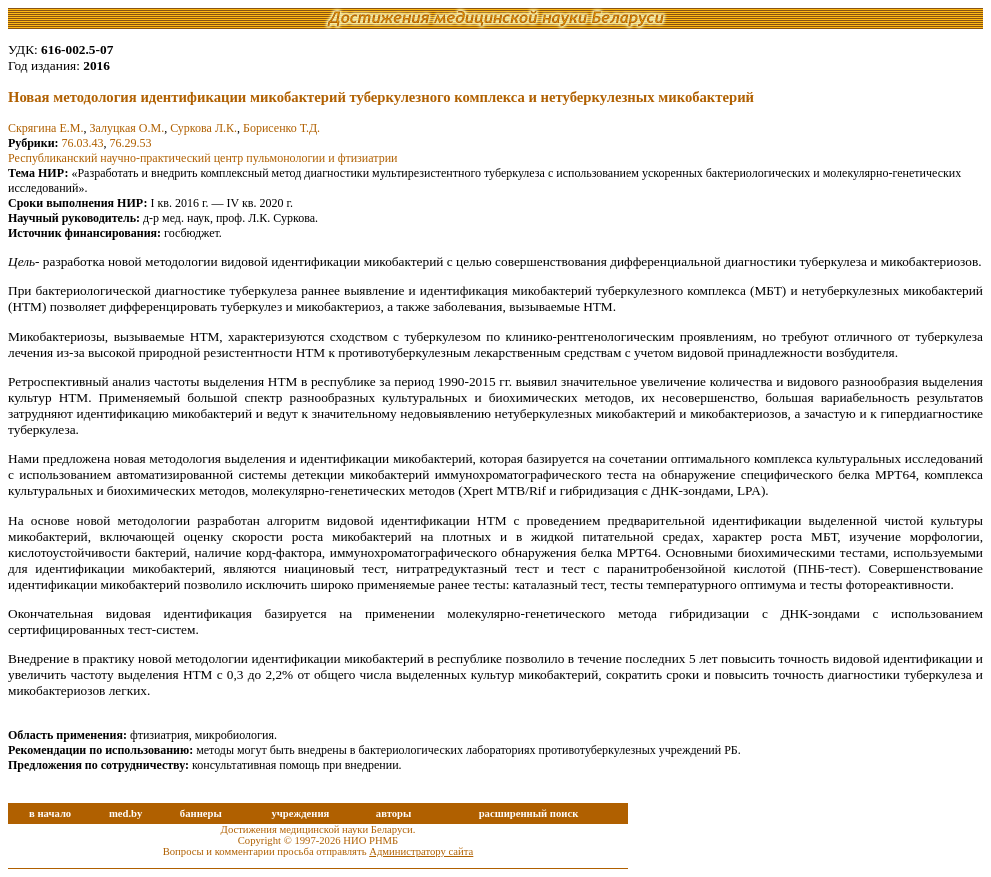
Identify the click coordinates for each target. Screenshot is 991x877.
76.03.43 (83, 143)
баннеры (201, 813)
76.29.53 (131, 143)
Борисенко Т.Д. (281, 128)
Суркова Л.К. (203, 128)
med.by (125, 813)
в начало (50, 813)
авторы (394, 813)
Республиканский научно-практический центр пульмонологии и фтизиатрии (202, 158)
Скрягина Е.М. (45, 128)
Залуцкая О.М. (126, 128)
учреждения (300, 813)
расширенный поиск (529, 813)
